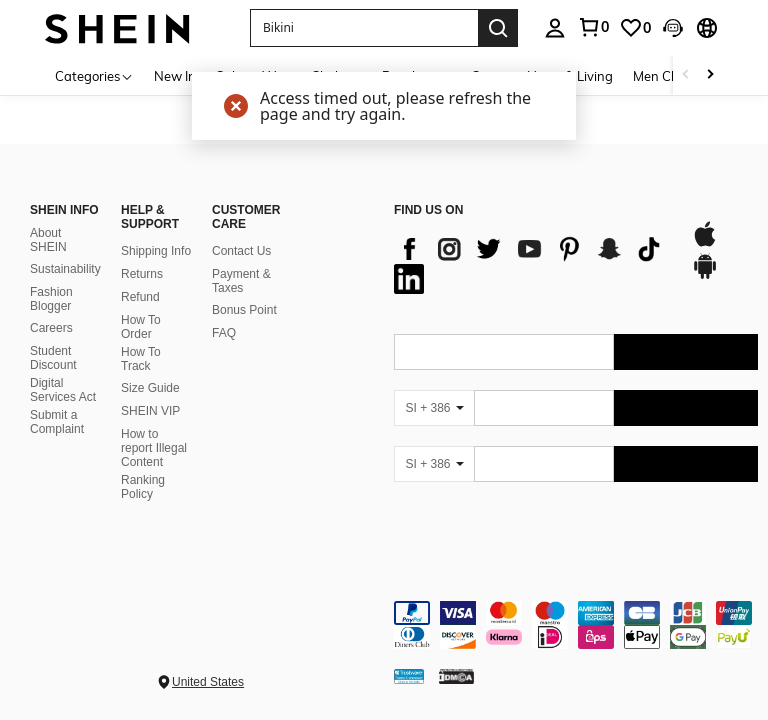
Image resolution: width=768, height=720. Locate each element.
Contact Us (241, 251)
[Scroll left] (686, 75)
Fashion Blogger (51, 299)
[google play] (705, 276)
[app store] (705, 244)
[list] (532, 264)
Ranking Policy (143, 487)
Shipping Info (156, 251)
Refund (140, 297)
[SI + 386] (434, 408)
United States (208, 682)
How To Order (141, 327)
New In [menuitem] (175, 76)
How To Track (141, 359)
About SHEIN (48, 240)
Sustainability (65, 269)
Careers (51, 328)
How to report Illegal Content (154, 448)
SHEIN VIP (150, 411)
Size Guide (150, 388)
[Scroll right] (710, 75)
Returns (142, 274)
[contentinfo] (576, 625)
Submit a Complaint (57, 422)
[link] (593, 27)
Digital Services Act (63, 390)
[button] (364, 28)
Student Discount (53, 358)
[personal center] (555, 28)
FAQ (224, 333)
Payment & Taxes (241, 281)
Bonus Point (244, 310)
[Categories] (94, 75)
